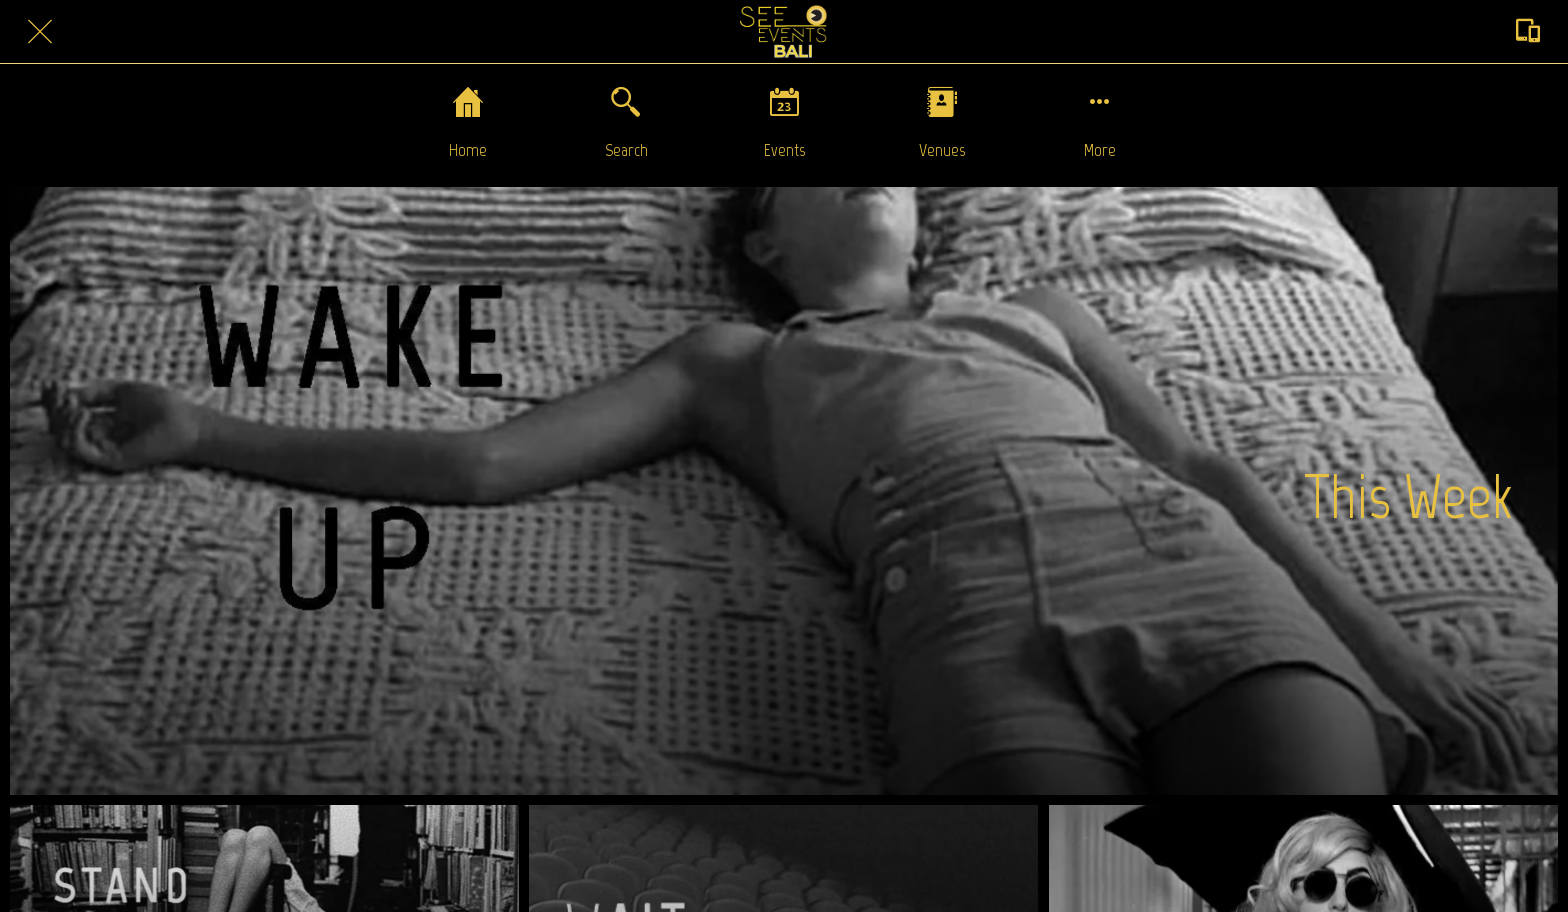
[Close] (40, 32)
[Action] (1528, 32)
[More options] (1100, 123)
